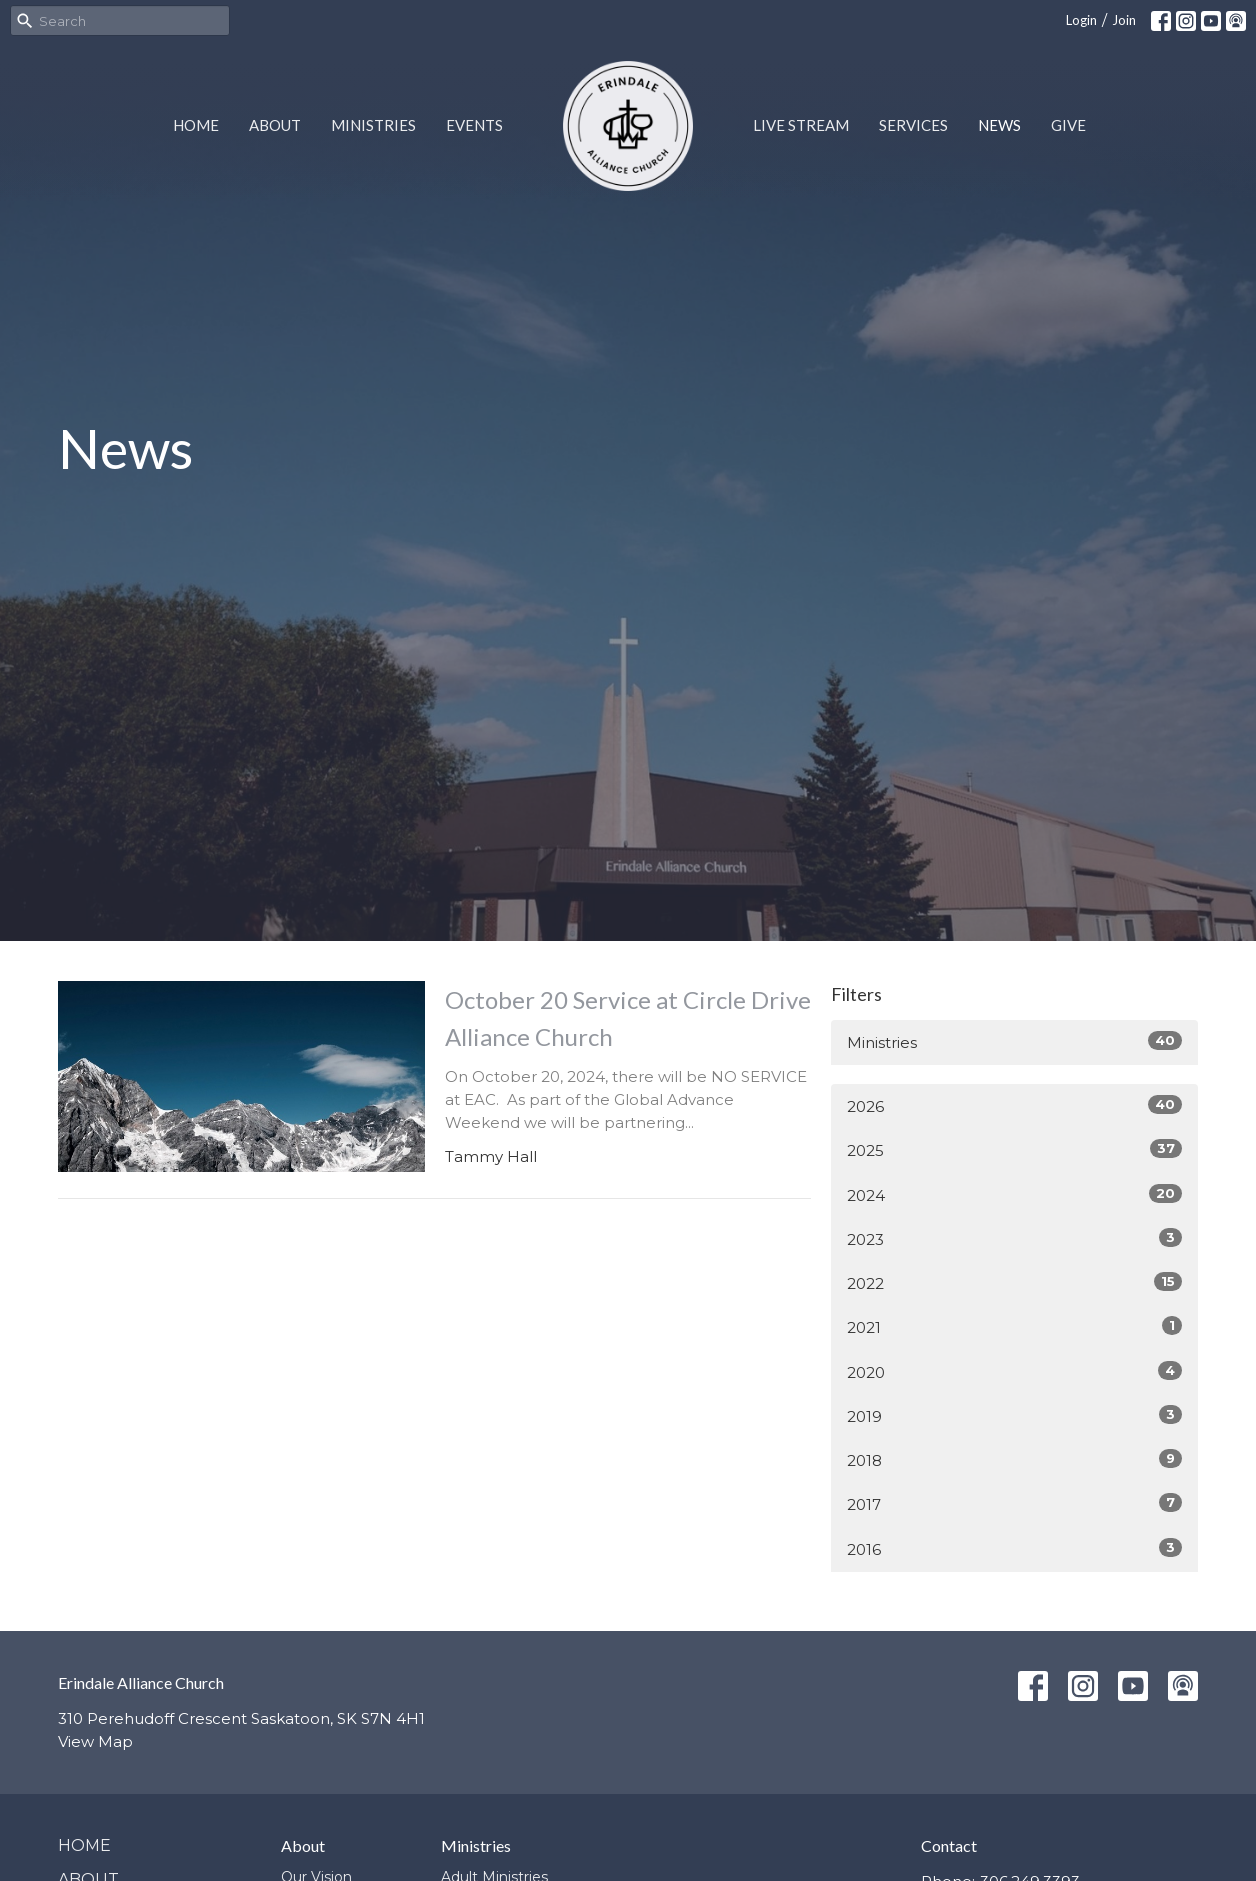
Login (1081, 20)
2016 (1014, 1548)
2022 (1014, 1282)
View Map (95, 1741)
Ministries (373, 125)
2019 (1014, 1415)
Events (474, 125)
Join (1124, 20)
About (275, 125)
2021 (1014, 1326)
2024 (1014, 1194)
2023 (1014, 1238)
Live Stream (801, 125)
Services (913, 125)
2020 (1014, 1371)
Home (196, 125)
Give (1068, 125)
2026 (1014, 1105)
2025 (1014, 1149)
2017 (1014, 1503)
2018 (1014, 1459)
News (999, 125)
